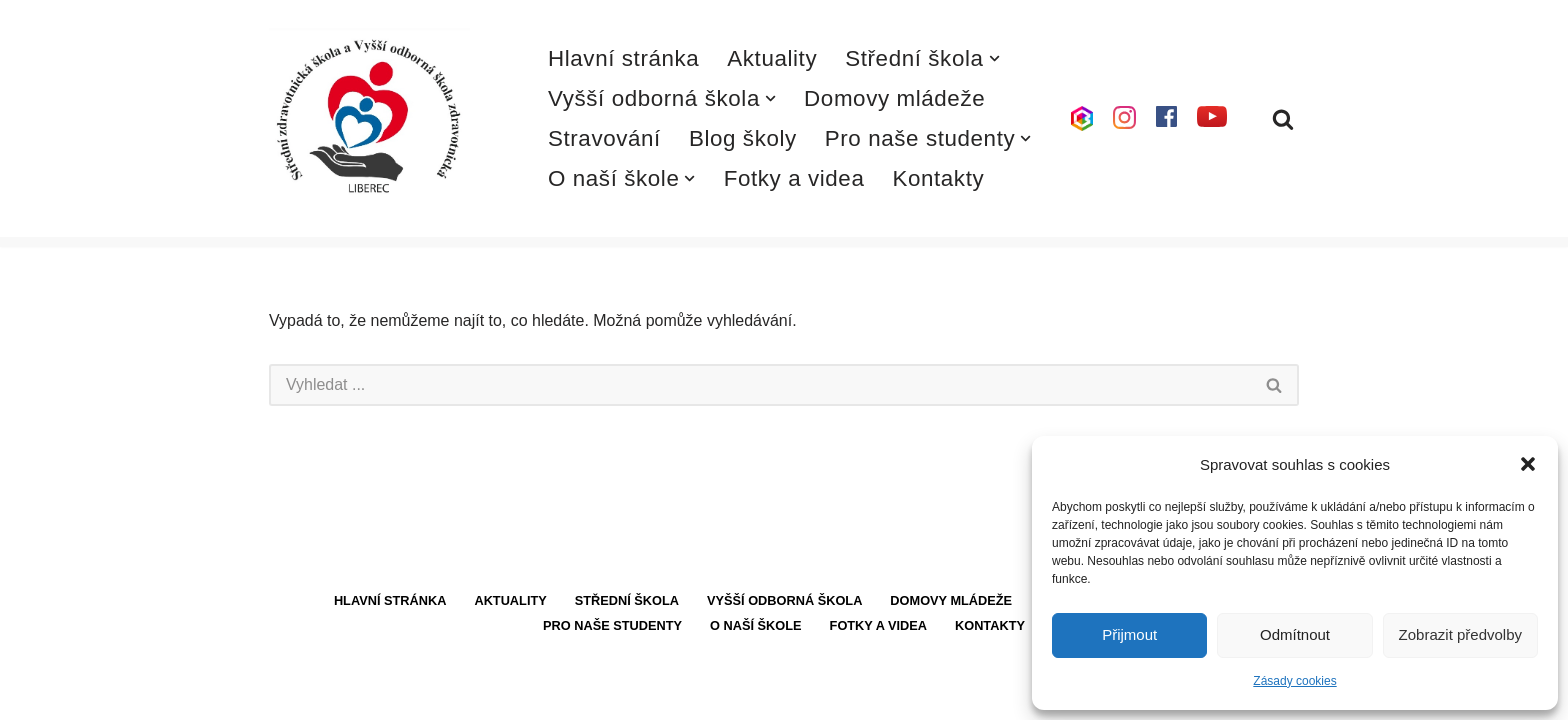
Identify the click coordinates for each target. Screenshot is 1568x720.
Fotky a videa (794, 178)
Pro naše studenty (612, 644)
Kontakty (939, 178)
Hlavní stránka (624, 58)
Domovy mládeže (894, 98)
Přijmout (1129, 634)
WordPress (417, 694)
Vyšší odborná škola (785, 619)
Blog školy (743, 138)
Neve (287, 694)
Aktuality (773, 58)
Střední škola (626, 619)
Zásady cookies (1294, 681)
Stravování (604, 138)
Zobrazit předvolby (1460, 634)
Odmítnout (1295, 634)
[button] (1528, 464)
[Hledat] (1283, 119)
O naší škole (756, 644)
